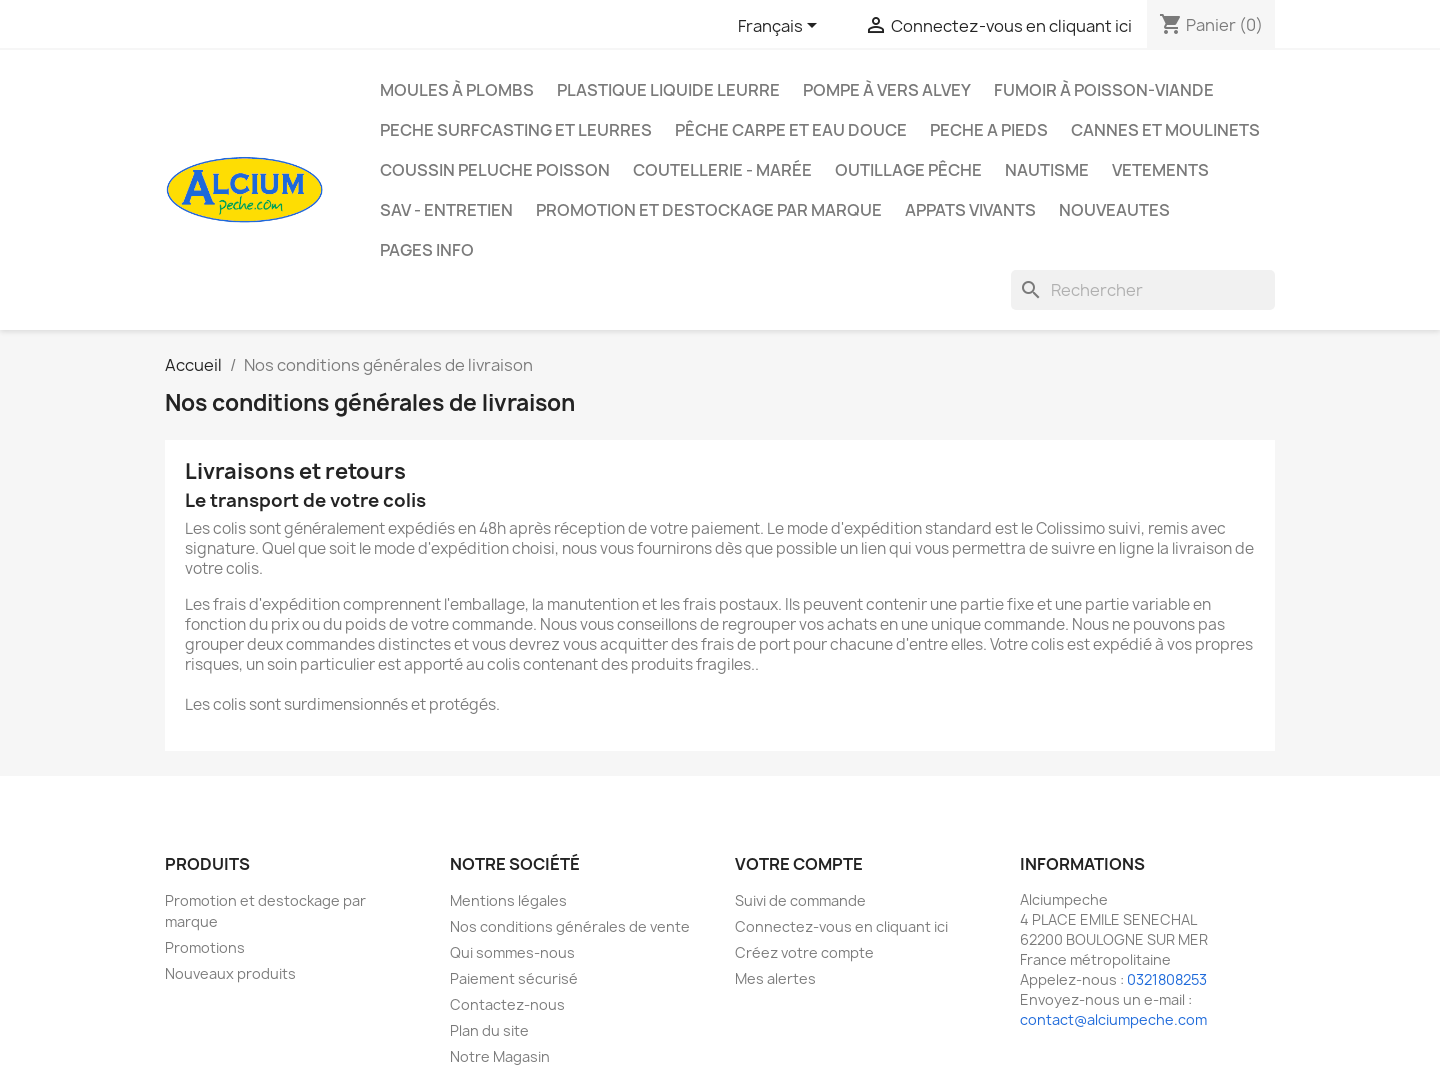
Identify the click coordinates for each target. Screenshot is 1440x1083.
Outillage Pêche (908, 170)
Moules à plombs (457, 90)
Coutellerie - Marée (722, 170)
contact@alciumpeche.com (1113, 1019)
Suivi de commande (800, 900)
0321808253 (1167, 979)
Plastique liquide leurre (668, 90)
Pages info (427, 250)
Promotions (205, 947)
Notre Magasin (500, 1056)
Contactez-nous (507, 1004)
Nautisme (1047, 170)
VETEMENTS (1160, 170)
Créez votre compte (804, 952)
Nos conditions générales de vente (570, 926)
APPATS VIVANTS (970, 210)
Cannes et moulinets (1165, 130)
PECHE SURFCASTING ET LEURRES (516, 130)
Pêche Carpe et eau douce (791, 130)
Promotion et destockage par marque (709, 210)
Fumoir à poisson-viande (1104, 90)
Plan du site (489, 1030)
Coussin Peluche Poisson (495, 170)
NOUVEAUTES (1114, 210)
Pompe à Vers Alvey (887, 90)
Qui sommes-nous (512, 952)
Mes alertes (775, 978)
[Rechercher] (1143, 290)
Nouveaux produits (230, 973)
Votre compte (799, 864)
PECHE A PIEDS (989, 130)
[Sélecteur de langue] (781, 27)
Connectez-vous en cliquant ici (841, 926)
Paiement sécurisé (514, 978)
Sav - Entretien (446, 210)
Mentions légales (508, 900)
